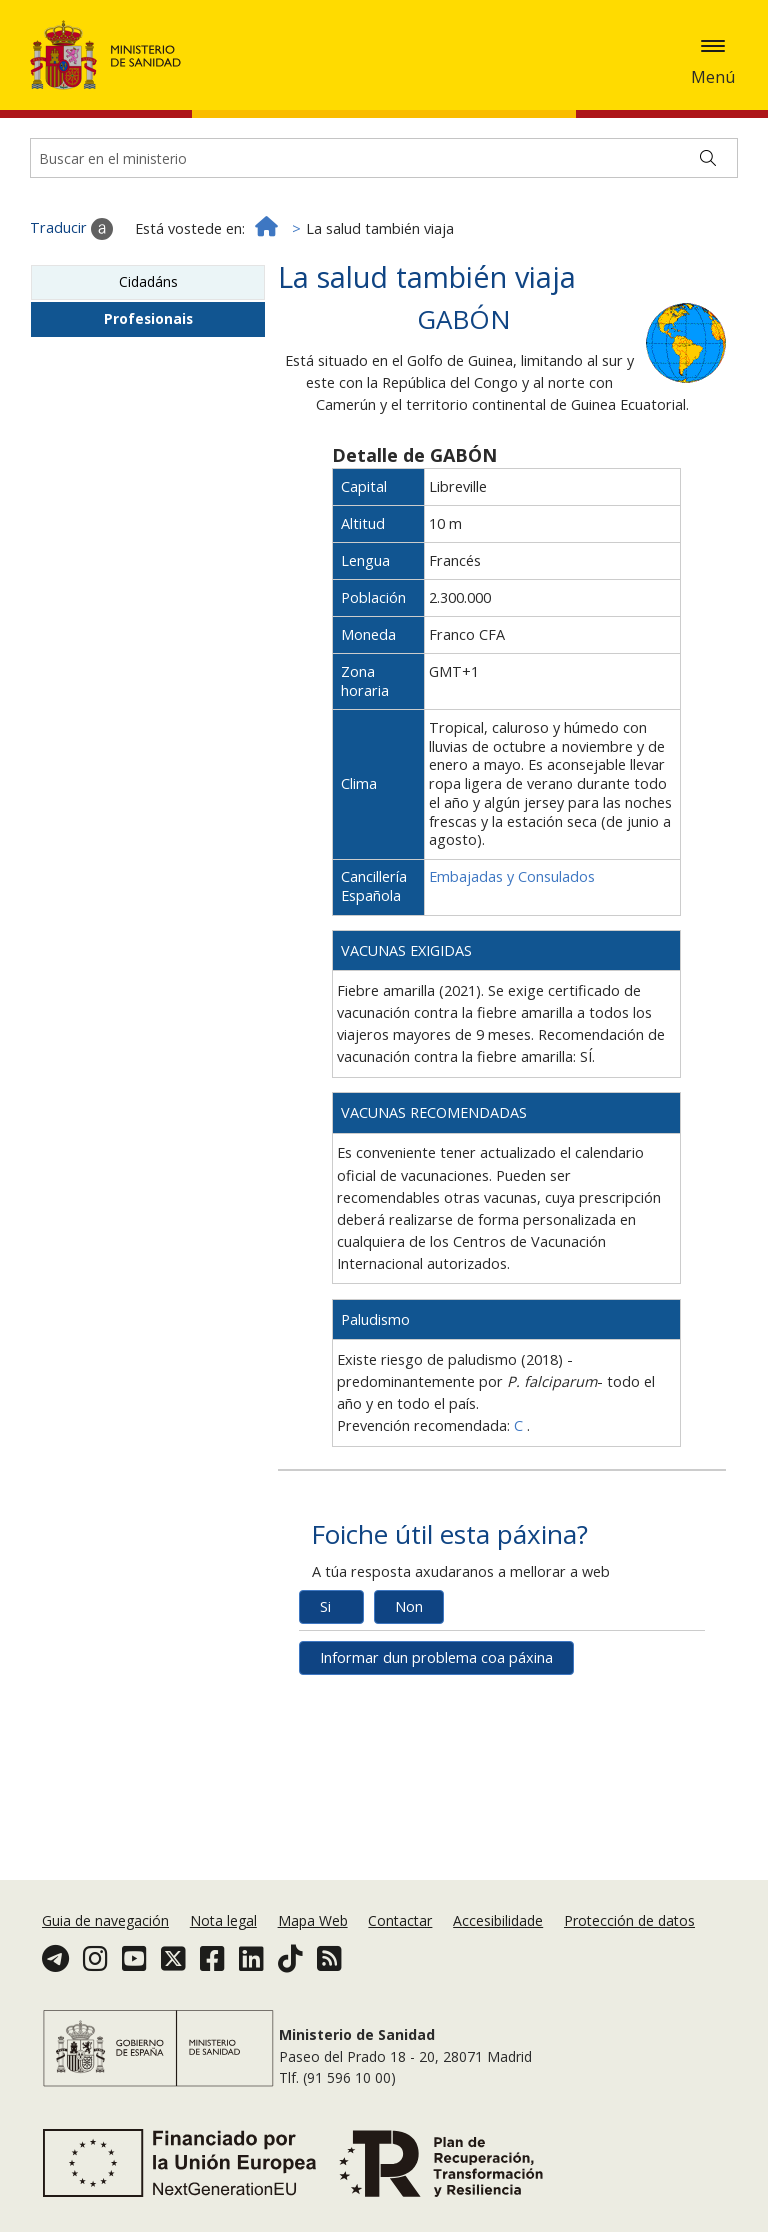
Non (409, 1688)
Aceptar (356, 88)
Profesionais (148, 400)
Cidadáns (148, 363)
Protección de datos (629, 1920)
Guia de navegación (105, 1920)
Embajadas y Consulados (512, 958)
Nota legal (223, 1920)
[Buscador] (384, 240)
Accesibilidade (498, 1920)
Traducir (71, 311)
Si (325, 1688)
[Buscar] (708, 240)
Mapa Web (313, 1920)
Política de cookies (250, 86)
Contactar (400, 1920)
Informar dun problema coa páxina (436, 1739)
